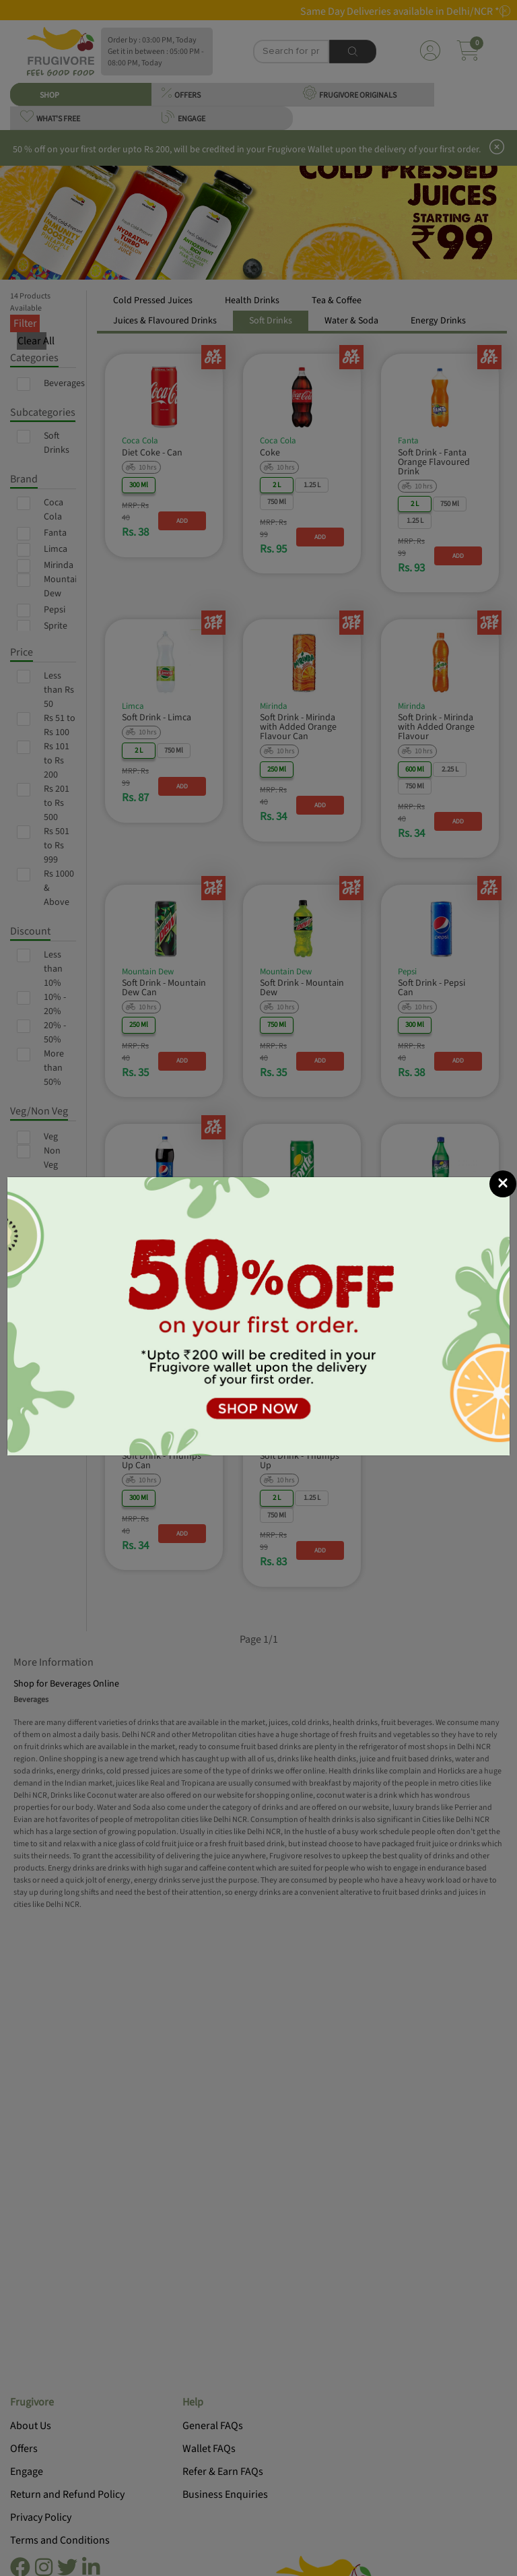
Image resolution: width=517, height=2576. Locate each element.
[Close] (502, 1183)
